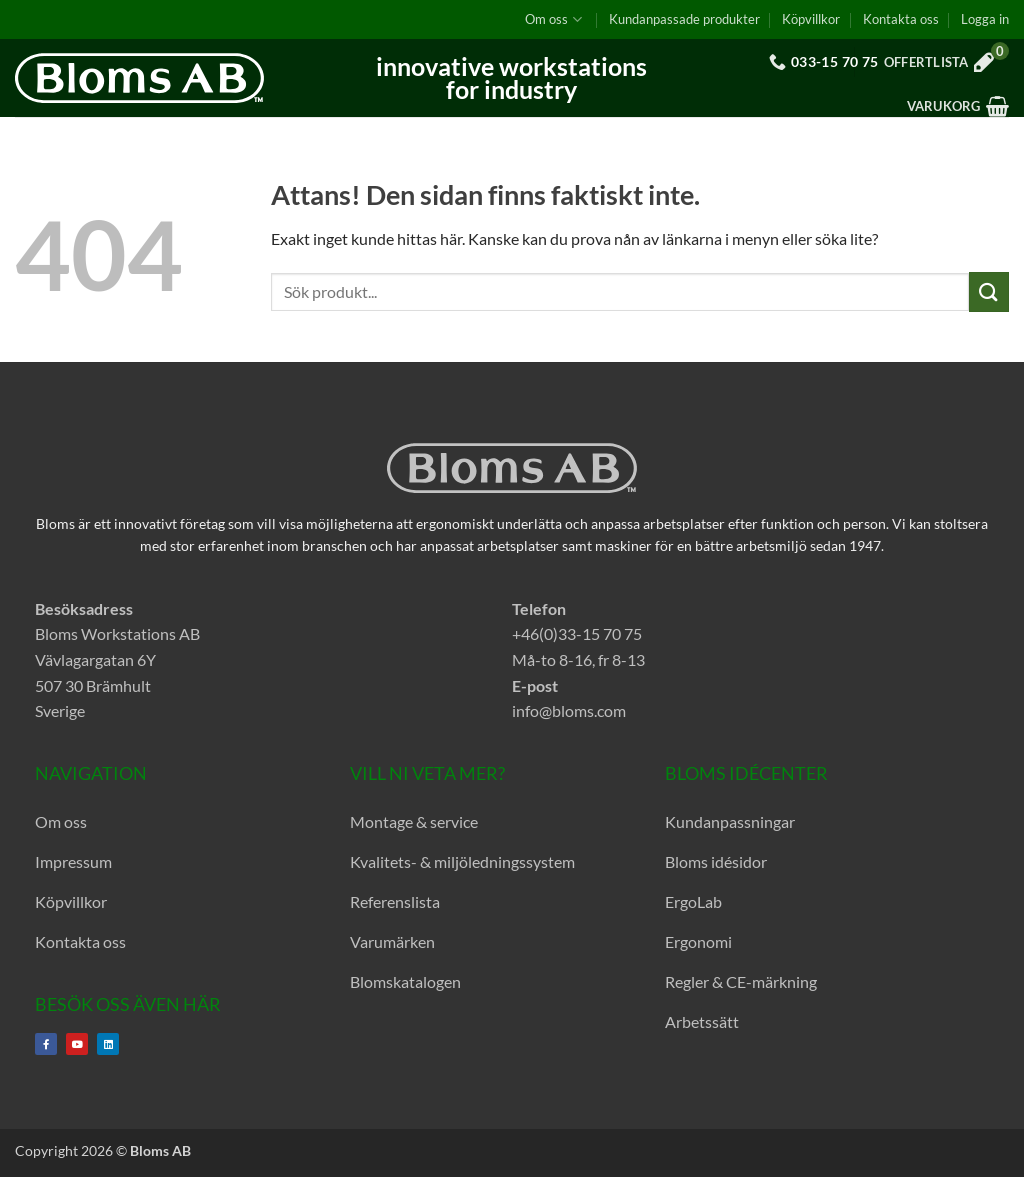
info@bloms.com (569, 710)
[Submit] (989, 291)
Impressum (73, 861)
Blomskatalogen (405, 981)
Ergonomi (698, 941)
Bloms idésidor (716, 861)
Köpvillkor (811, 19)
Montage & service (414, 821)
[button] (985, 19)
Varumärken (392, 941)
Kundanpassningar (730, 821)
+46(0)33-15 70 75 (577, 633)
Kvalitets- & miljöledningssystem (462, 861)
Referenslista (395, 901)
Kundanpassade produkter (684, 19)
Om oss (553, 19)
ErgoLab (693, 901)
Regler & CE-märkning (741, 981)
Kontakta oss (901, 19)
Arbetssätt (702, 1021)
